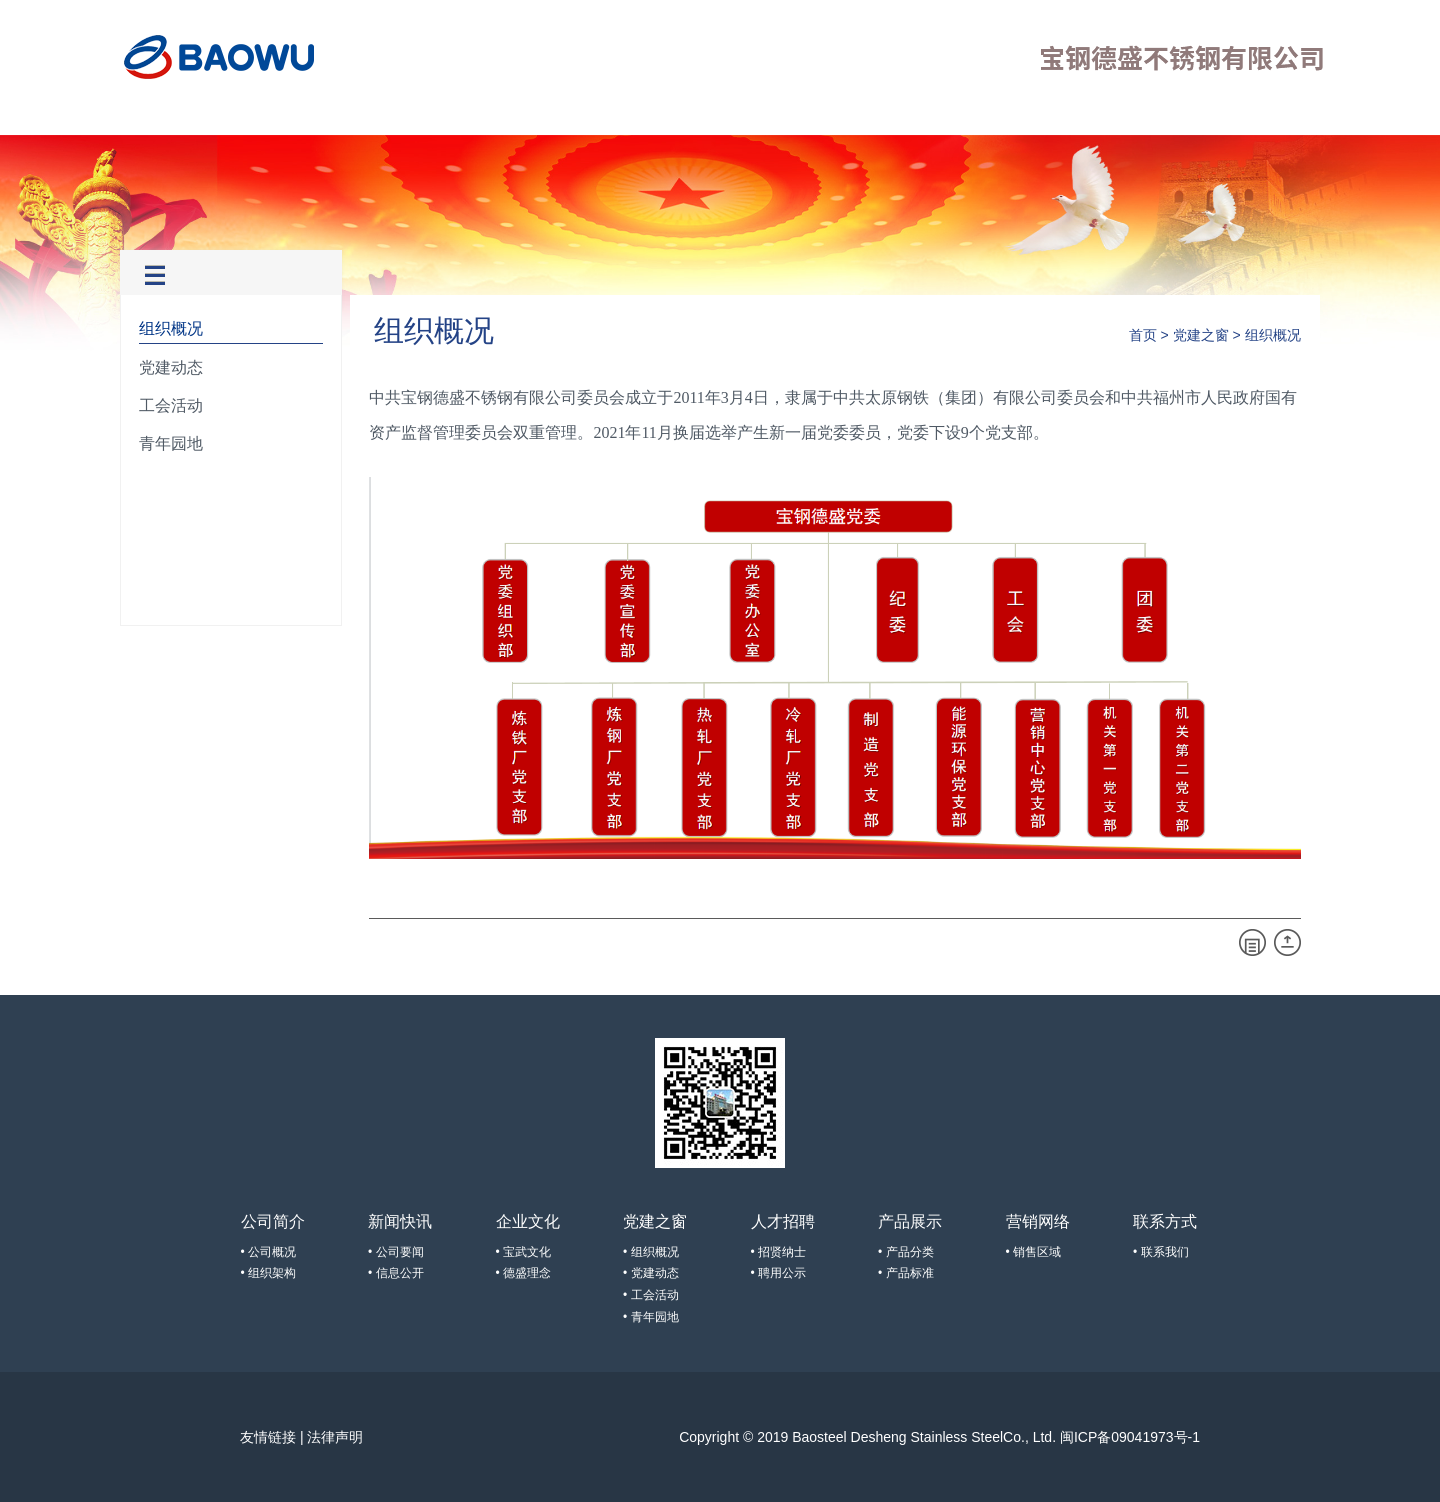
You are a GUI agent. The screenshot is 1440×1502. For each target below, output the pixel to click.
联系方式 (770, 116)
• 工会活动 (651, 1295)
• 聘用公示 (779, 1273)
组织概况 (171, 328)
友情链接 (268, 1437)
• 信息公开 (396, 1273)
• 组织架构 (269, 1273)
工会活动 (171, 405)
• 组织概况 (651, 1252)
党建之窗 (448, 116)
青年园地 (171, 443)
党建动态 (171, 367)
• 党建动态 (651, 1273)
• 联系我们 (1161, 1252)
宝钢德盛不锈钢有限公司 (220, 57)
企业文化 (367, 116)
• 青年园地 (651, 1317)
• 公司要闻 (396, 1252)
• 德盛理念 (524, 1273)
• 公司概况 (269, 1252)
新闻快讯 (287, 116)
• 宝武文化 (524, 1252)
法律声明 (335, 1437)
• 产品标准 (906, 1273)
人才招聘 (528, 116)
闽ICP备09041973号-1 (1130, 1437)
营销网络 (689, 116)
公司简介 (206, 116)
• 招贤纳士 (779, 1252)
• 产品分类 (906, 1252)
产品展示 (609, 116)
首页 (142, 116)
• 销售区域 (1034, 1252)
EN (1310, 120)
